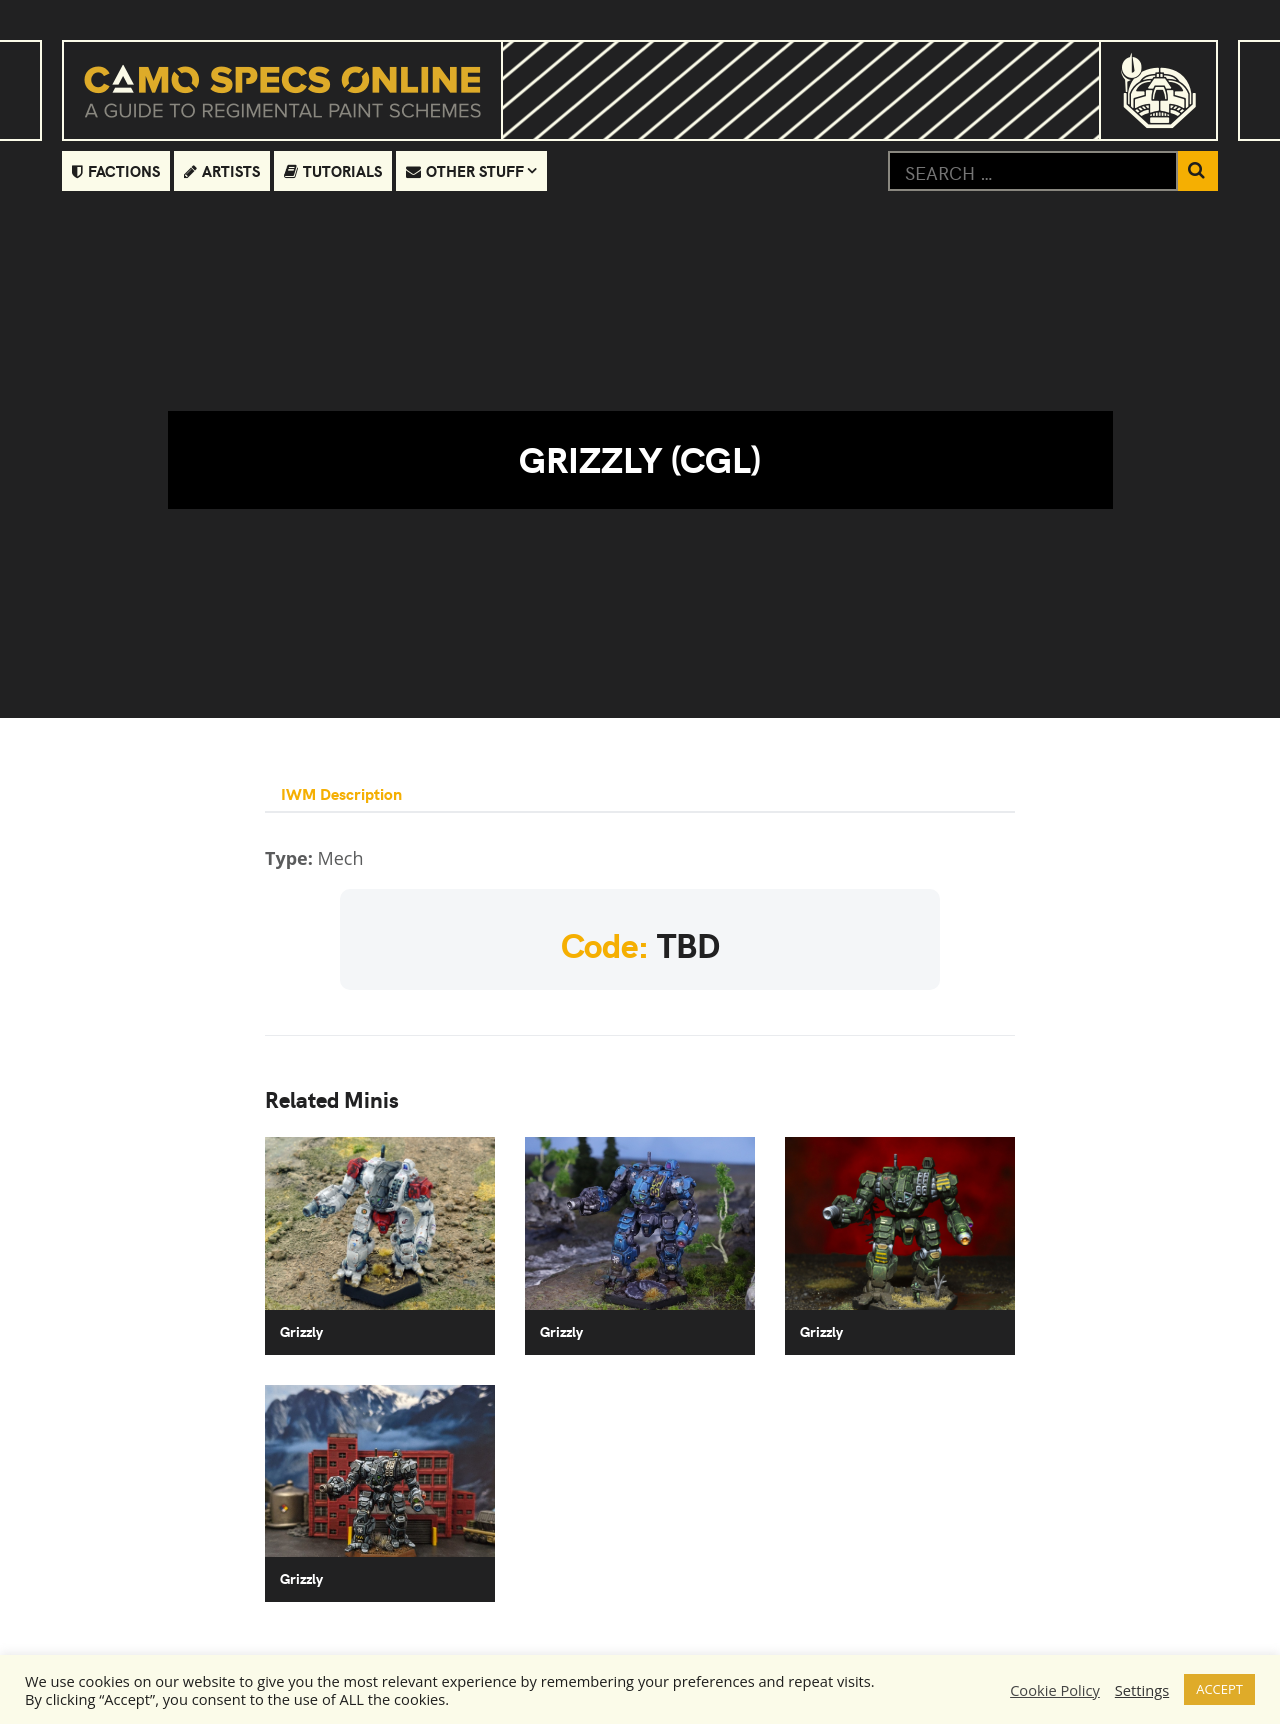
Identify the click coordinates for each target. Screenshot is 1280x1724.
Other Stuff (465, 170)
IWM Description (341, 793)
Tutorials (333, 170)
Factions (116, 170)
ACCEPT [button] (1219, 1689)
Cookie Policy (1055, 1690)
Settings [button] (1142, 1690)
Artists (222, 170)
